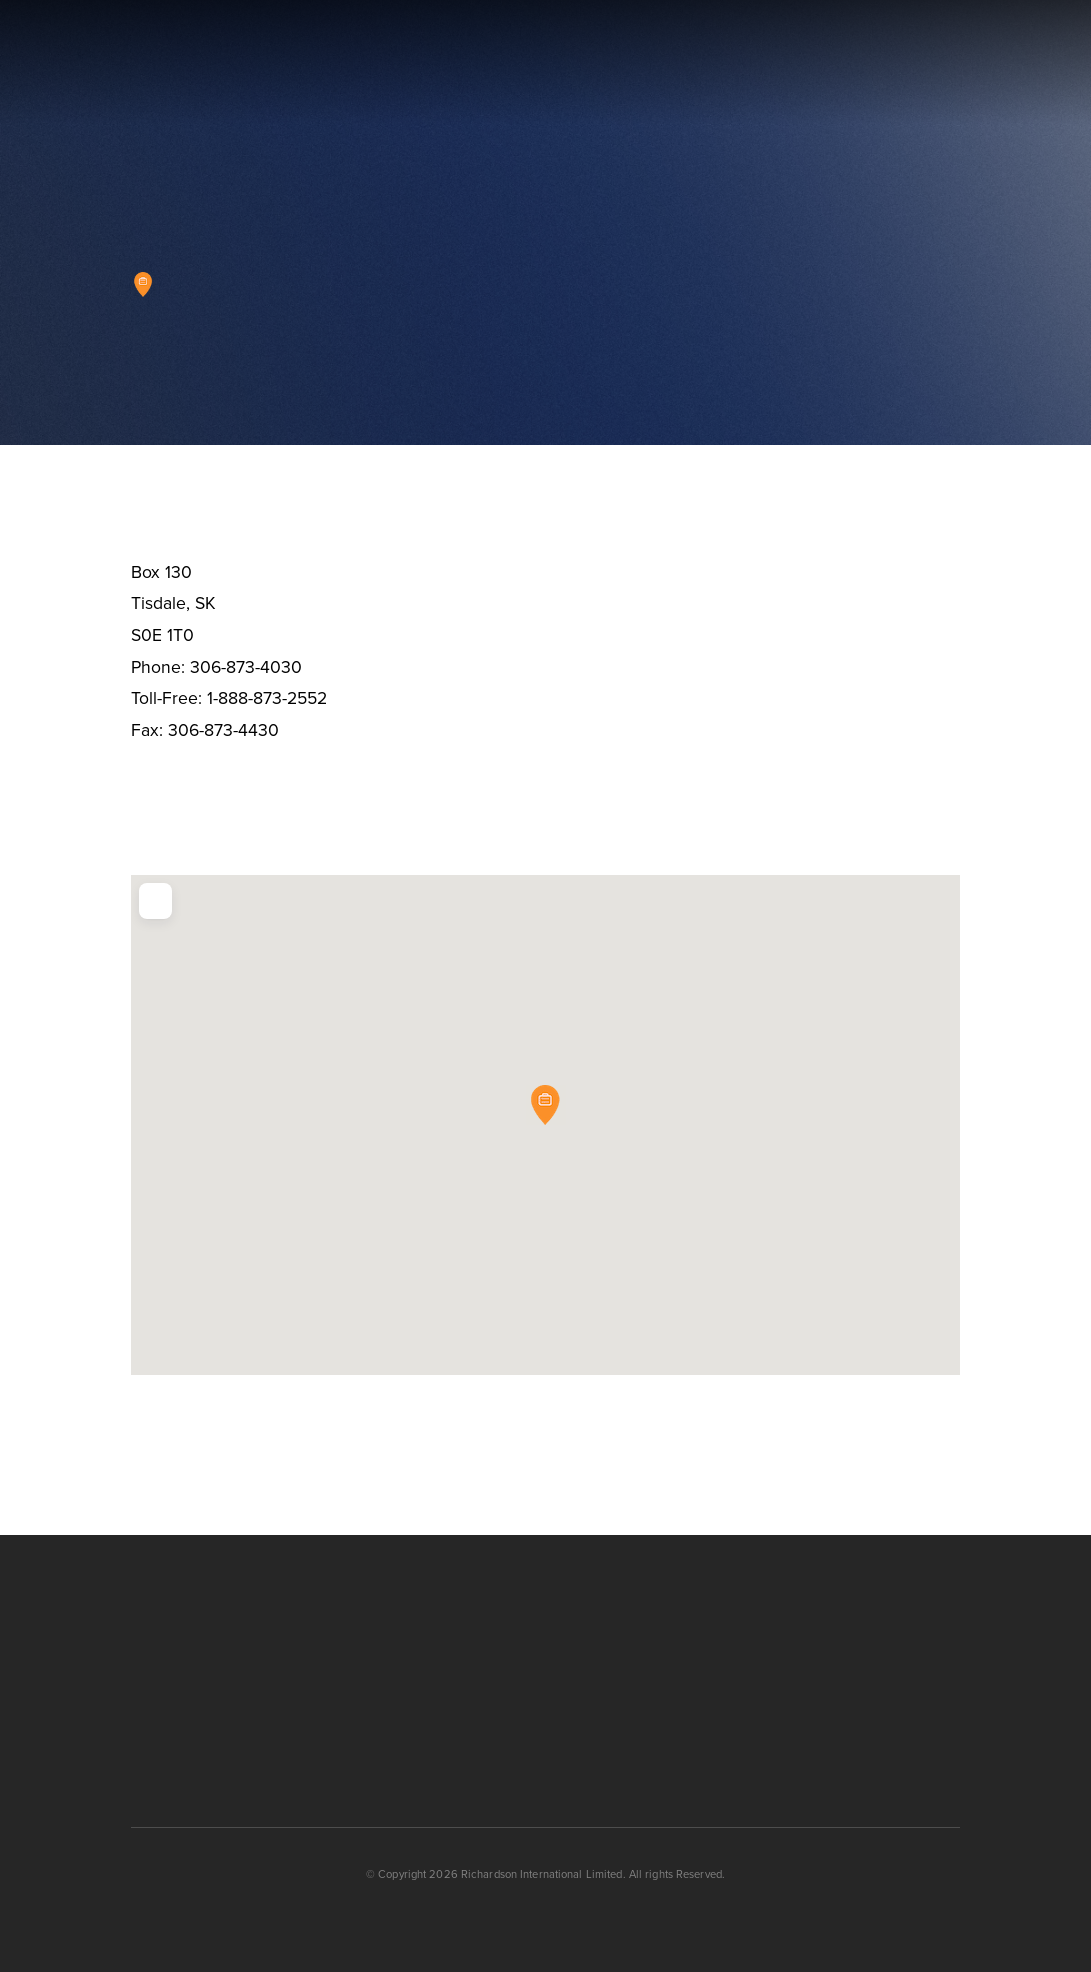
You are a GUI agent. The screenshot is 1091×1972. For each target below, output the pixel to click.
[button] (1024, 63)
